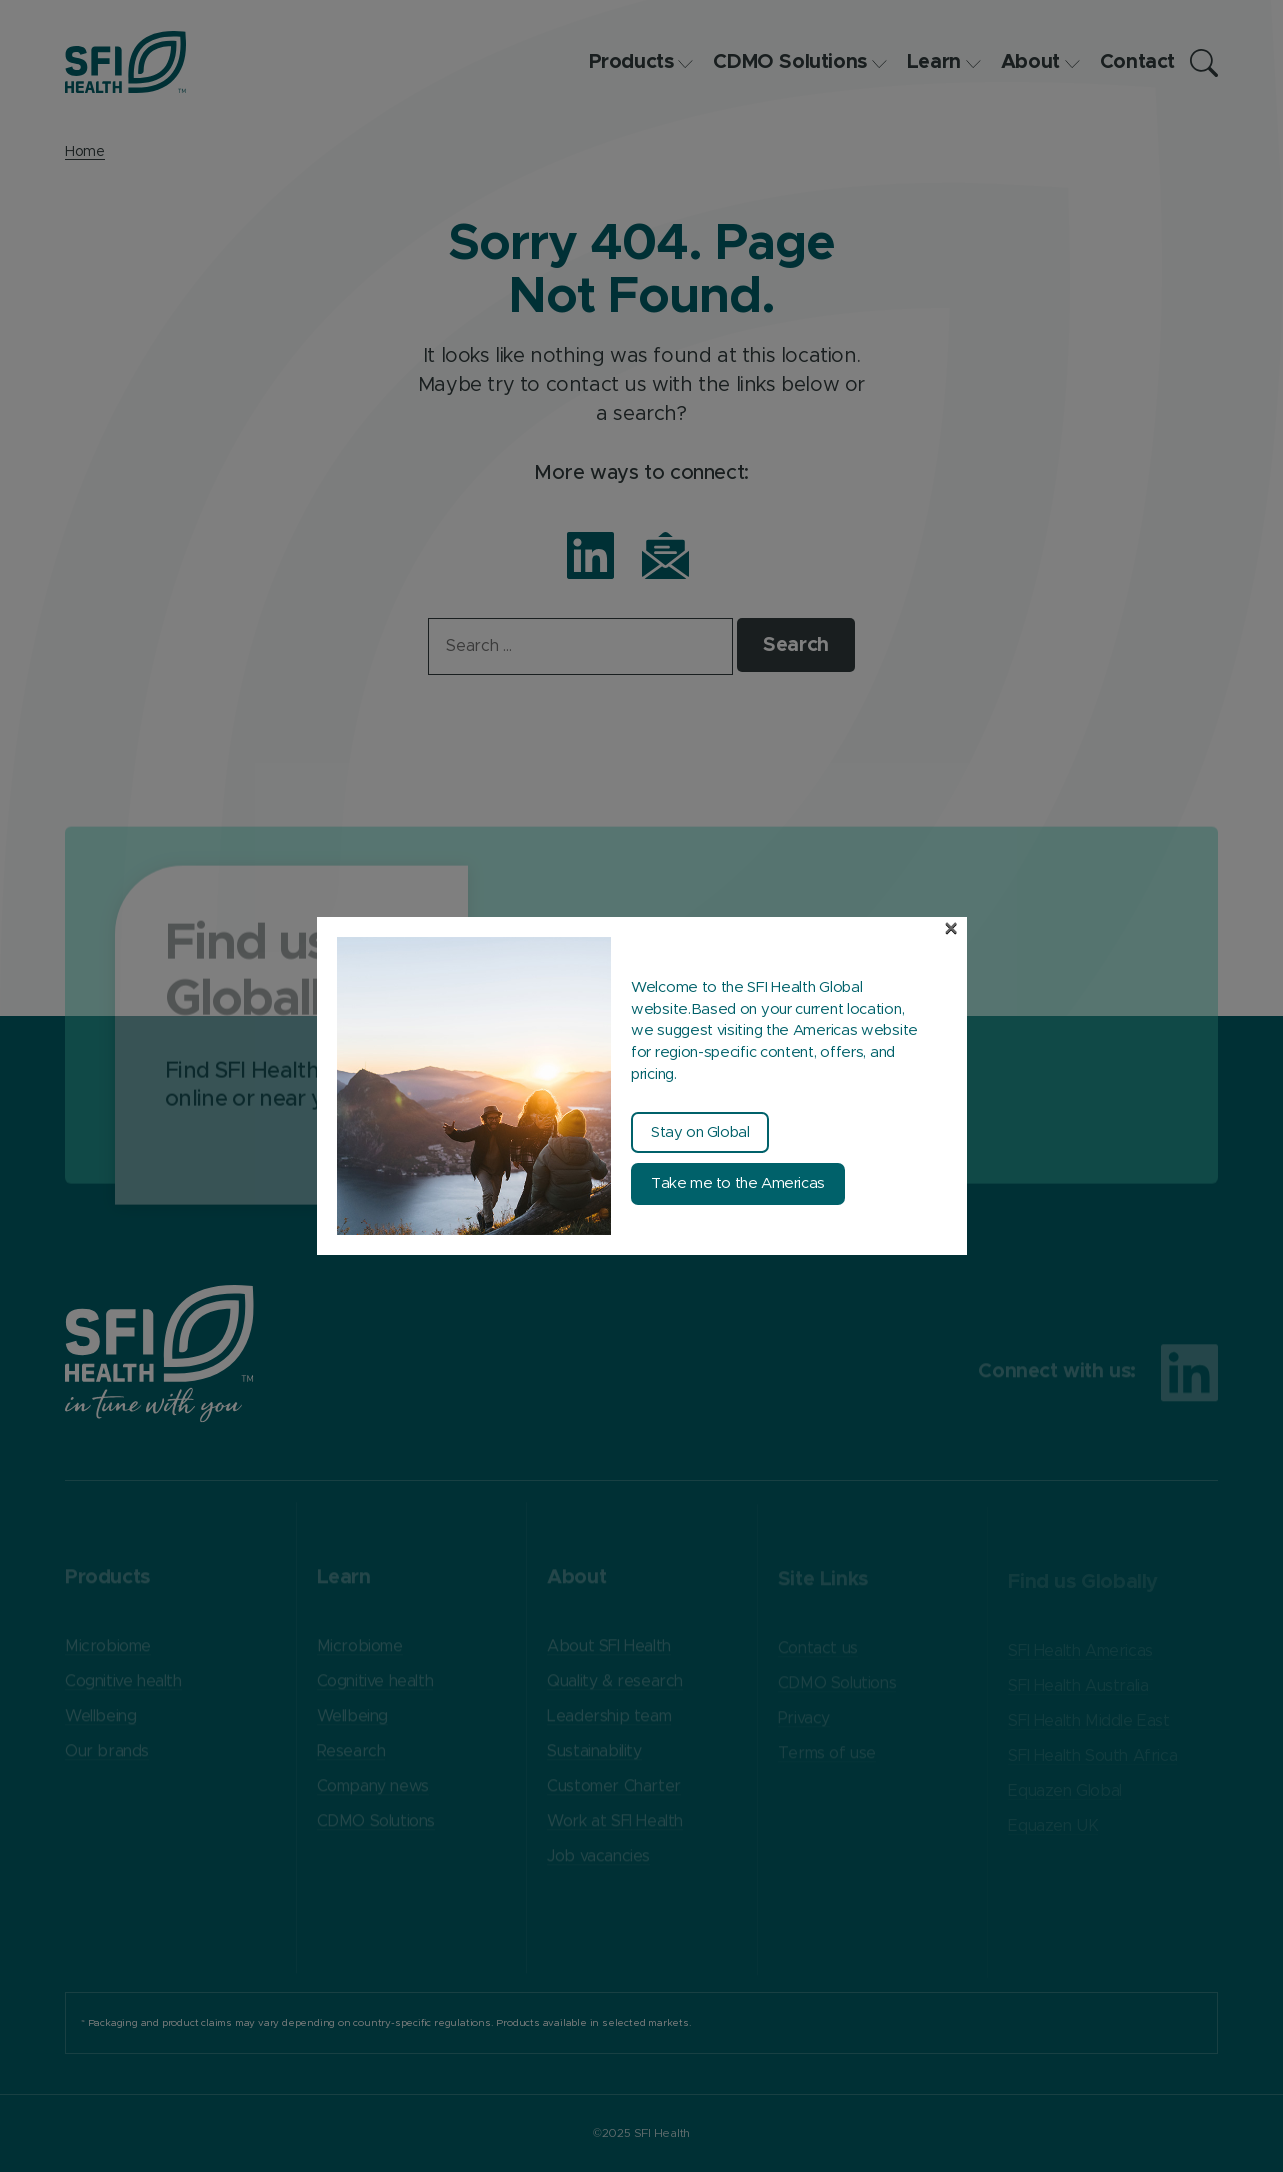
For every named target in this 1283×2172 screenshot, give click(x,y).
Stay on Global (700, 1132)
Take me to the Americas (738, 1183)
